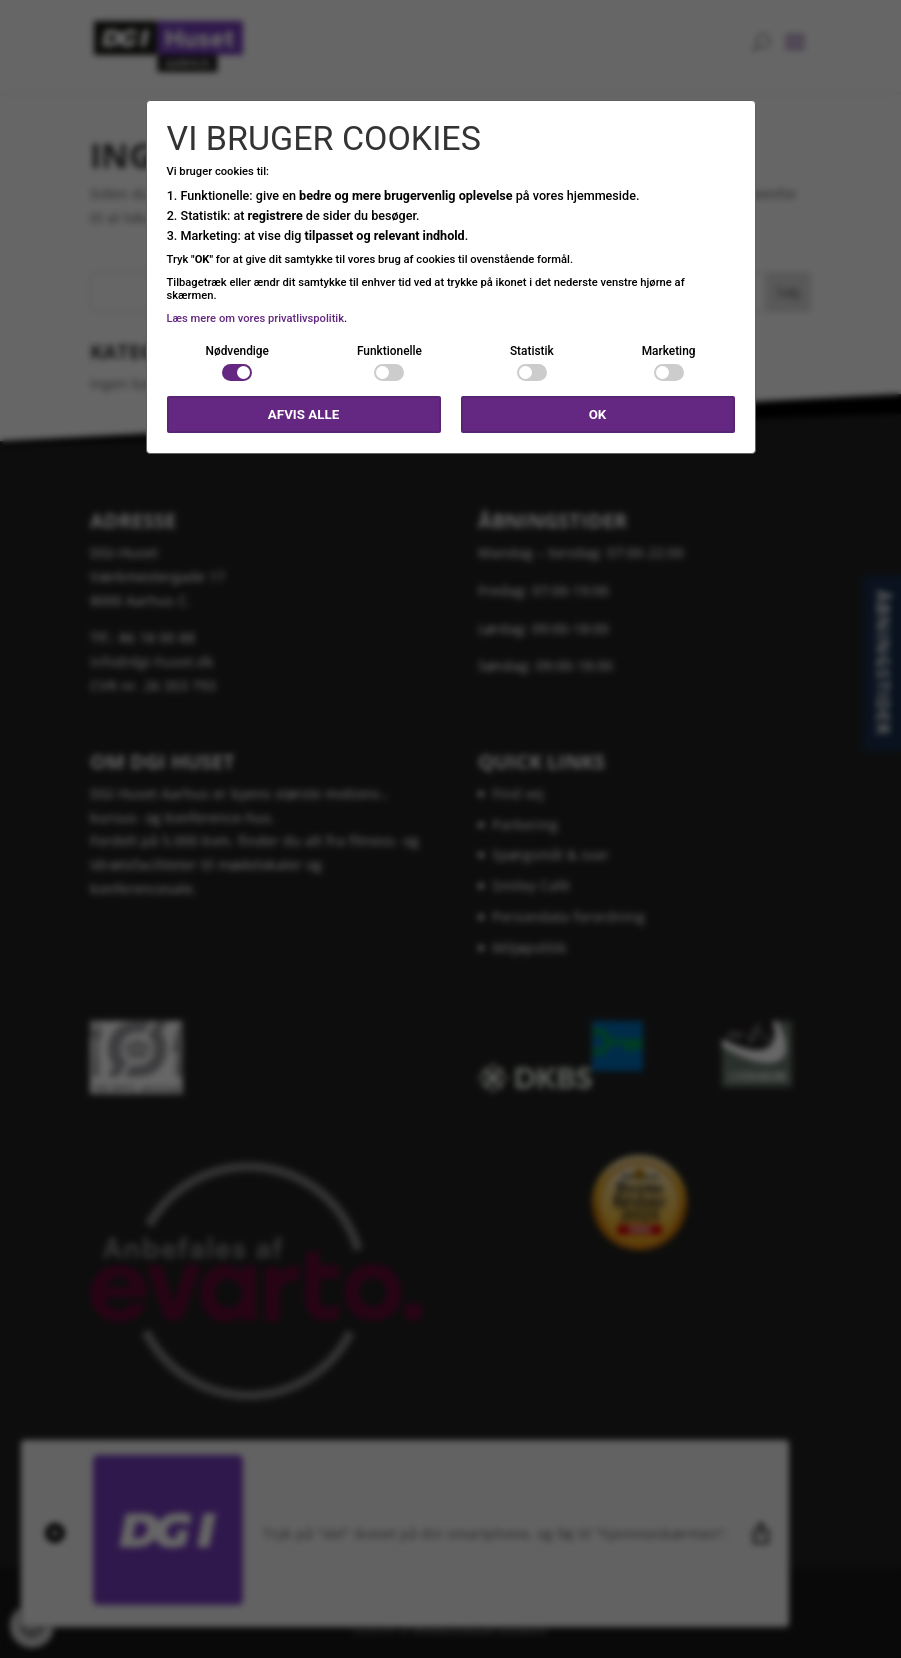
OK (598, 414)
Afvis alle (303, 414)
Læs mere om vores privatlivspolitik (256, 318)
